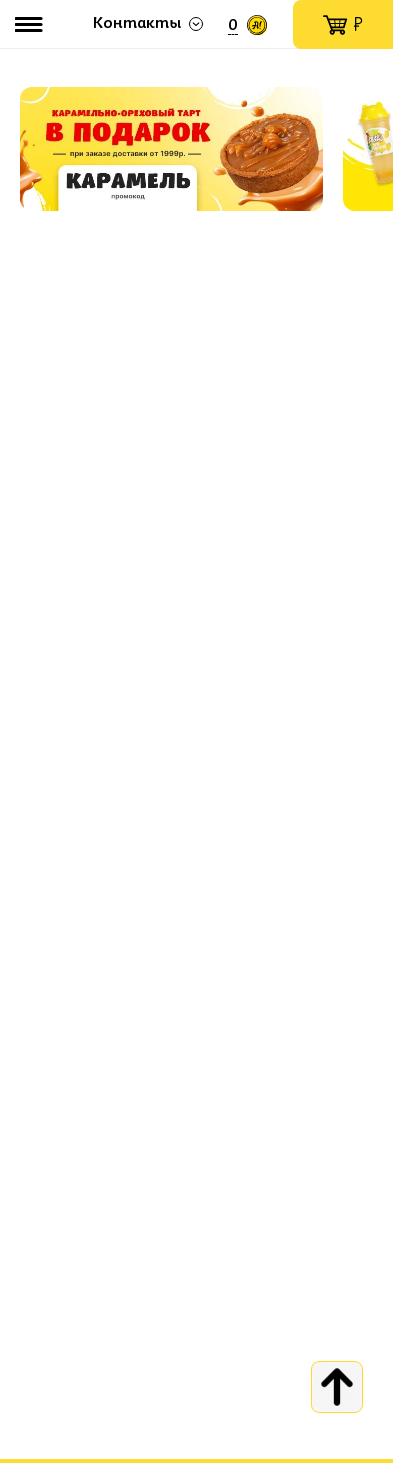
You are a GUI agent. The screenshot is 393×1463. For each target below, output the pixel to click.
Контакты (137, 24)
